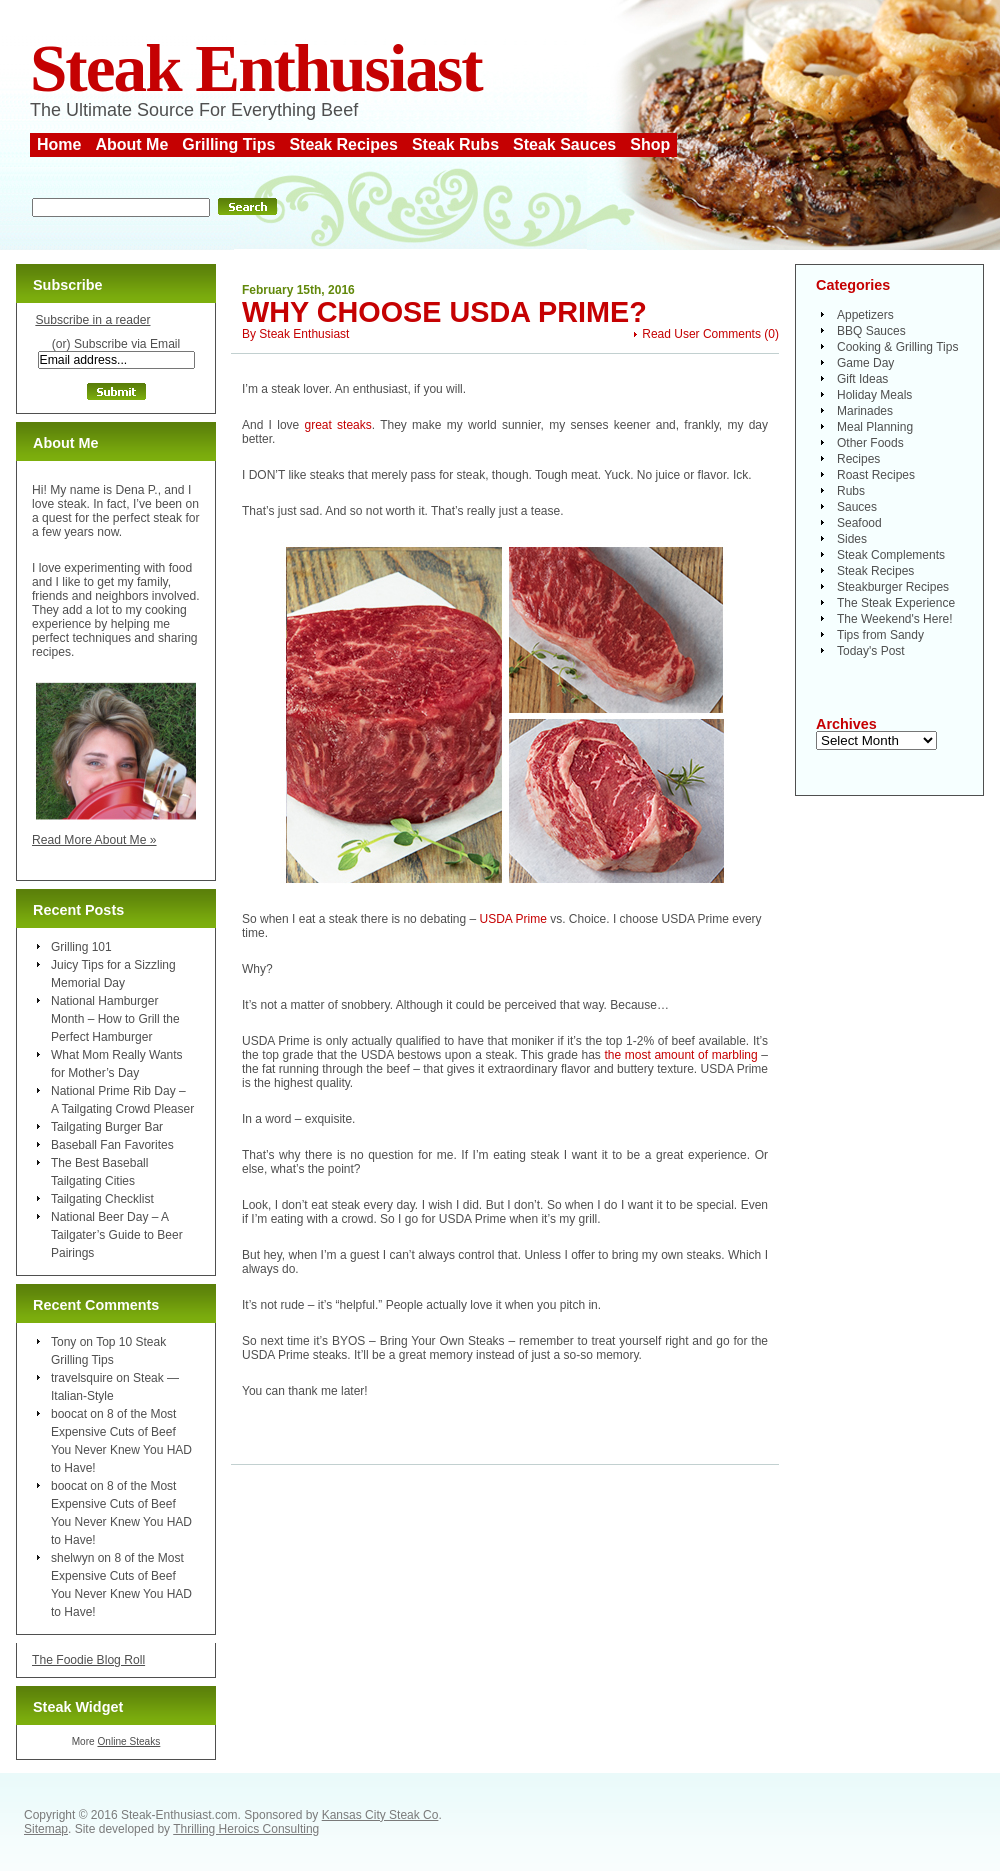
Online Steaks (128, 1741)
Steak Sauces (564, 144)
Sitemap (46, 1829)
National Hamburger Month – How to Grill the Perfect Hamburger (115, 1019)
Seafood (859, 523)
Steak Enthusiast (256, 68)
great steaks (338, 425)
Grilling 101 (81, 947)
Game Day (865, 363)
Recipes (858, 459)
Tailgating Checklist (102, 1199)
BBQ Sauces (871, 331)
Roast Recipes (876, 475)
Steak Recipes (343, 144)
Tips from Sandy (880, 635)
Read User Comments (701, 334)
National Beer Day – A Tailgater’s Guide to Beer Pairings (117, 1235)
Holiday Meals (874, 395)
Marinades (865, 411)
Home (59, 144)
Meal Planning (875, 427)
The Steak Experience (896, 603)
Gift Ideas (862, 379)
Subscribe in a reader (92, 320)
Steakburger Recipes (893, 587)
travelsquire (82, 1378)
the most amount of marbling (680, 1055)
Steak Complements (891, 555)
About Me (131, 144)
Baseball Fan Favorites (112, 1145)
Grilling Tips (228, 144)
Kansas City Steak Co (380, 1815)
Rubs (851, 491)
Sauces (857, 507)
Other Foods (870, 443)
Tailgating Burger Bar (107, 1127)
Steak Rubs (455, 144)
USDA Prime (513, 919)
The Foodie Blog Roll (88, 1660)
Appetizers (865, 315)
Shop (650, 144)
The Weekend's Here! (894, 619)
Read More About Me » (94, 840)
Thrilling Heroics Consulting (246, 1829)
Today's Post (871, 651)
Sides (852, 539)
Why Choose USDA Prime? (444, 312)
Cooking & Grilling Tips (897, 347)
